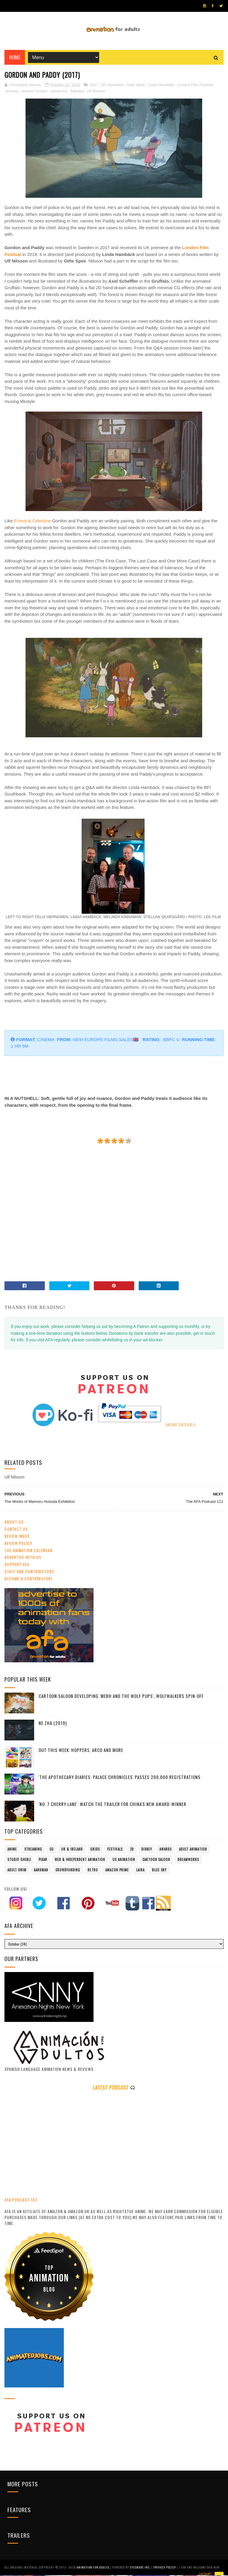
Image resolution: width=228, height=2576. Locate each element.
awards (165, 1850)
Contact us (16, 1530)
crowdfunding (68, 1871)
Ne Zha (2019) (53, 1724)
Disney (146, 1850)
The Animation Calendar (28, 1552)
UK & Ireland (72, 1850)
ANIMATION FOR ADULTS (93, 2568)
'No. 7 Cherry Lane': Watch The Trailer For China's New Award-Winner (112, 1805)
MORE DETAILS (181, 1426)
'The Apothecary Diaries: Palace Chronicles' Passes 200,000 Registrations (120, 1778)
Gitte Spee (135, 86)
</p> (87, 1228)
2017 (94, 86)
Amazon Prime (117, 1871)
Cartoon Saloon (156, 1861)
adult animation (193, 1850)
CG (52, 1850)
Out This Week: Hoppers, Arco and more (81, 1751)
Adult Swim (16, 1871)
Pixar (43, 1861)
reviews (11, 93)
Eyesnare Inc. (140, 2568)
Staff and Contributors (29, 1573)
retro (93, 1871)
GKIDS (95, 1850)
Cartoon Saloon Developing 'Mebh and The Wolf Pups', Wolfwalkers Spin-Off (121, 1697)
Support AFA (16, 1566)
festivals (115, 1850)
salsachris (58, 93)
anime (12, 1850)
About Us (13, 1523)
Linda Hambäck (161, 86)
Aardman (41, 1871)
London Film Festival (195, 86)
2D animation (112, 86)
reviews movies (34, 93)
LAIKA (140, 1871)
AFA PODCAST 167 (20, 2201)
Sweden (77, 93)
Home (14, 58)
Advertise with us (22, 1559)
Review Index (17, 1538)
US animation (124, 1861)
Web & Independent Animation (80, 1861)
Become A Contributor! (28, 1580)
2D (132, 1850)
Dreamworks (188, 1861)
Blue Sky (159, 1871)
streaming (33, 1850)
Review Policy (18, 1545)
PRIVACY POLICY (165, 2568)
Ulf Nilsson (96, 93)
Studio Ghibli (19, 1861)
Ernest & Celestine (32, 522)
